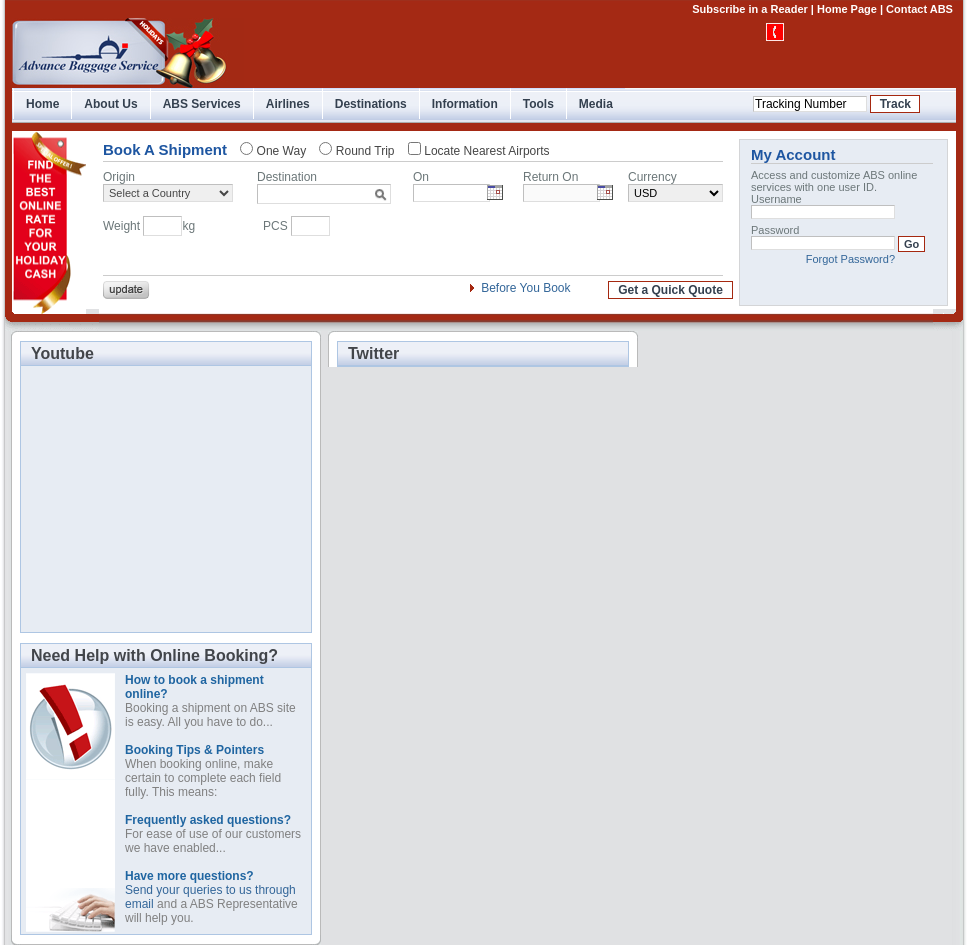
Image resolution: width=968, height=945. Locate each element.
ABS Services (202, 104)
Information (465, 104)
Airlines (288, 104)
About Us (110, 104)
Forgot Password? (850, 259)
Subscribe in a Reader (750, 9)
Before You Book (525, 288)
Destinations (371, 104)
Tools (538, 104)
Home (42, 104)
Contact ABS (919, 9)
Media (596, 104)
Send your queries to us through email (210, 890)
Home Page (847, 9)
